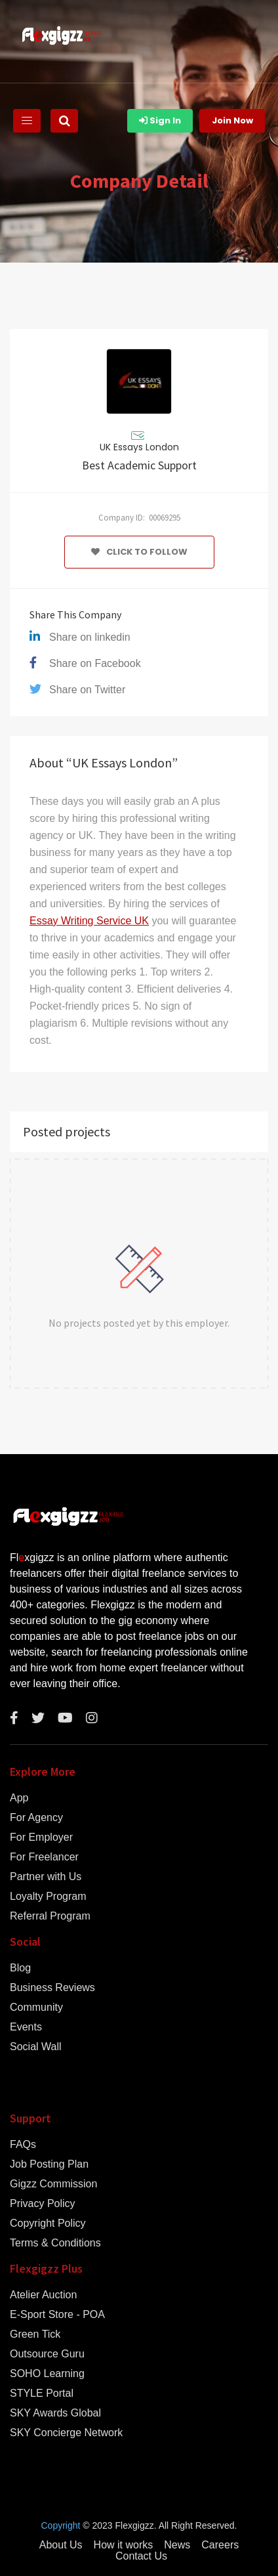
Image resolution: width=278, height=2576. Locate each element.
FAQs (23, 2144)
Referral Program (50, 1916)
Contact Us (141, 2556)
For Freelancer (44, 1857)
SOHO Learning (47, 2374)
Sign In (160, 120)
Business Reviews (52, 1988)
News (177, 2545)
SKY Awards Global (55, 2413)
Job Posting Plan (49, 2164)
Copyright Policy (48, 2223)
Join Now (232, 120)
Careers (220, 2545)
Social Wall (36, 2047)
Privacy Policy (42, 2204)
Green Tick (35, 2334)
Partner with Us (45, 1877)
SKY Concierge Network (66, 2433)
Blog (20, 1968)
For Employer (41, 1837)
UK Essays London (139, 447)
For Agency (36, 1818)
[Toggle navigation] (27, 121)
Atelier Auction (43, 2295)
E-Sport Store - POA (57, 2314)
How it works (123, 2545)
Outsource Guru (47, 2354)
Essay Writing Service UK (89, 920)
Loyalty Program (48, 1896)
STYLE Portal (41, 2393)
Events (26, 2027)
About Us (61, 2545)
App (19, 1798)
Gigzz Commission (53, 2184)
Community (36, 2007)
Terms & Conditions (55, 2243)
